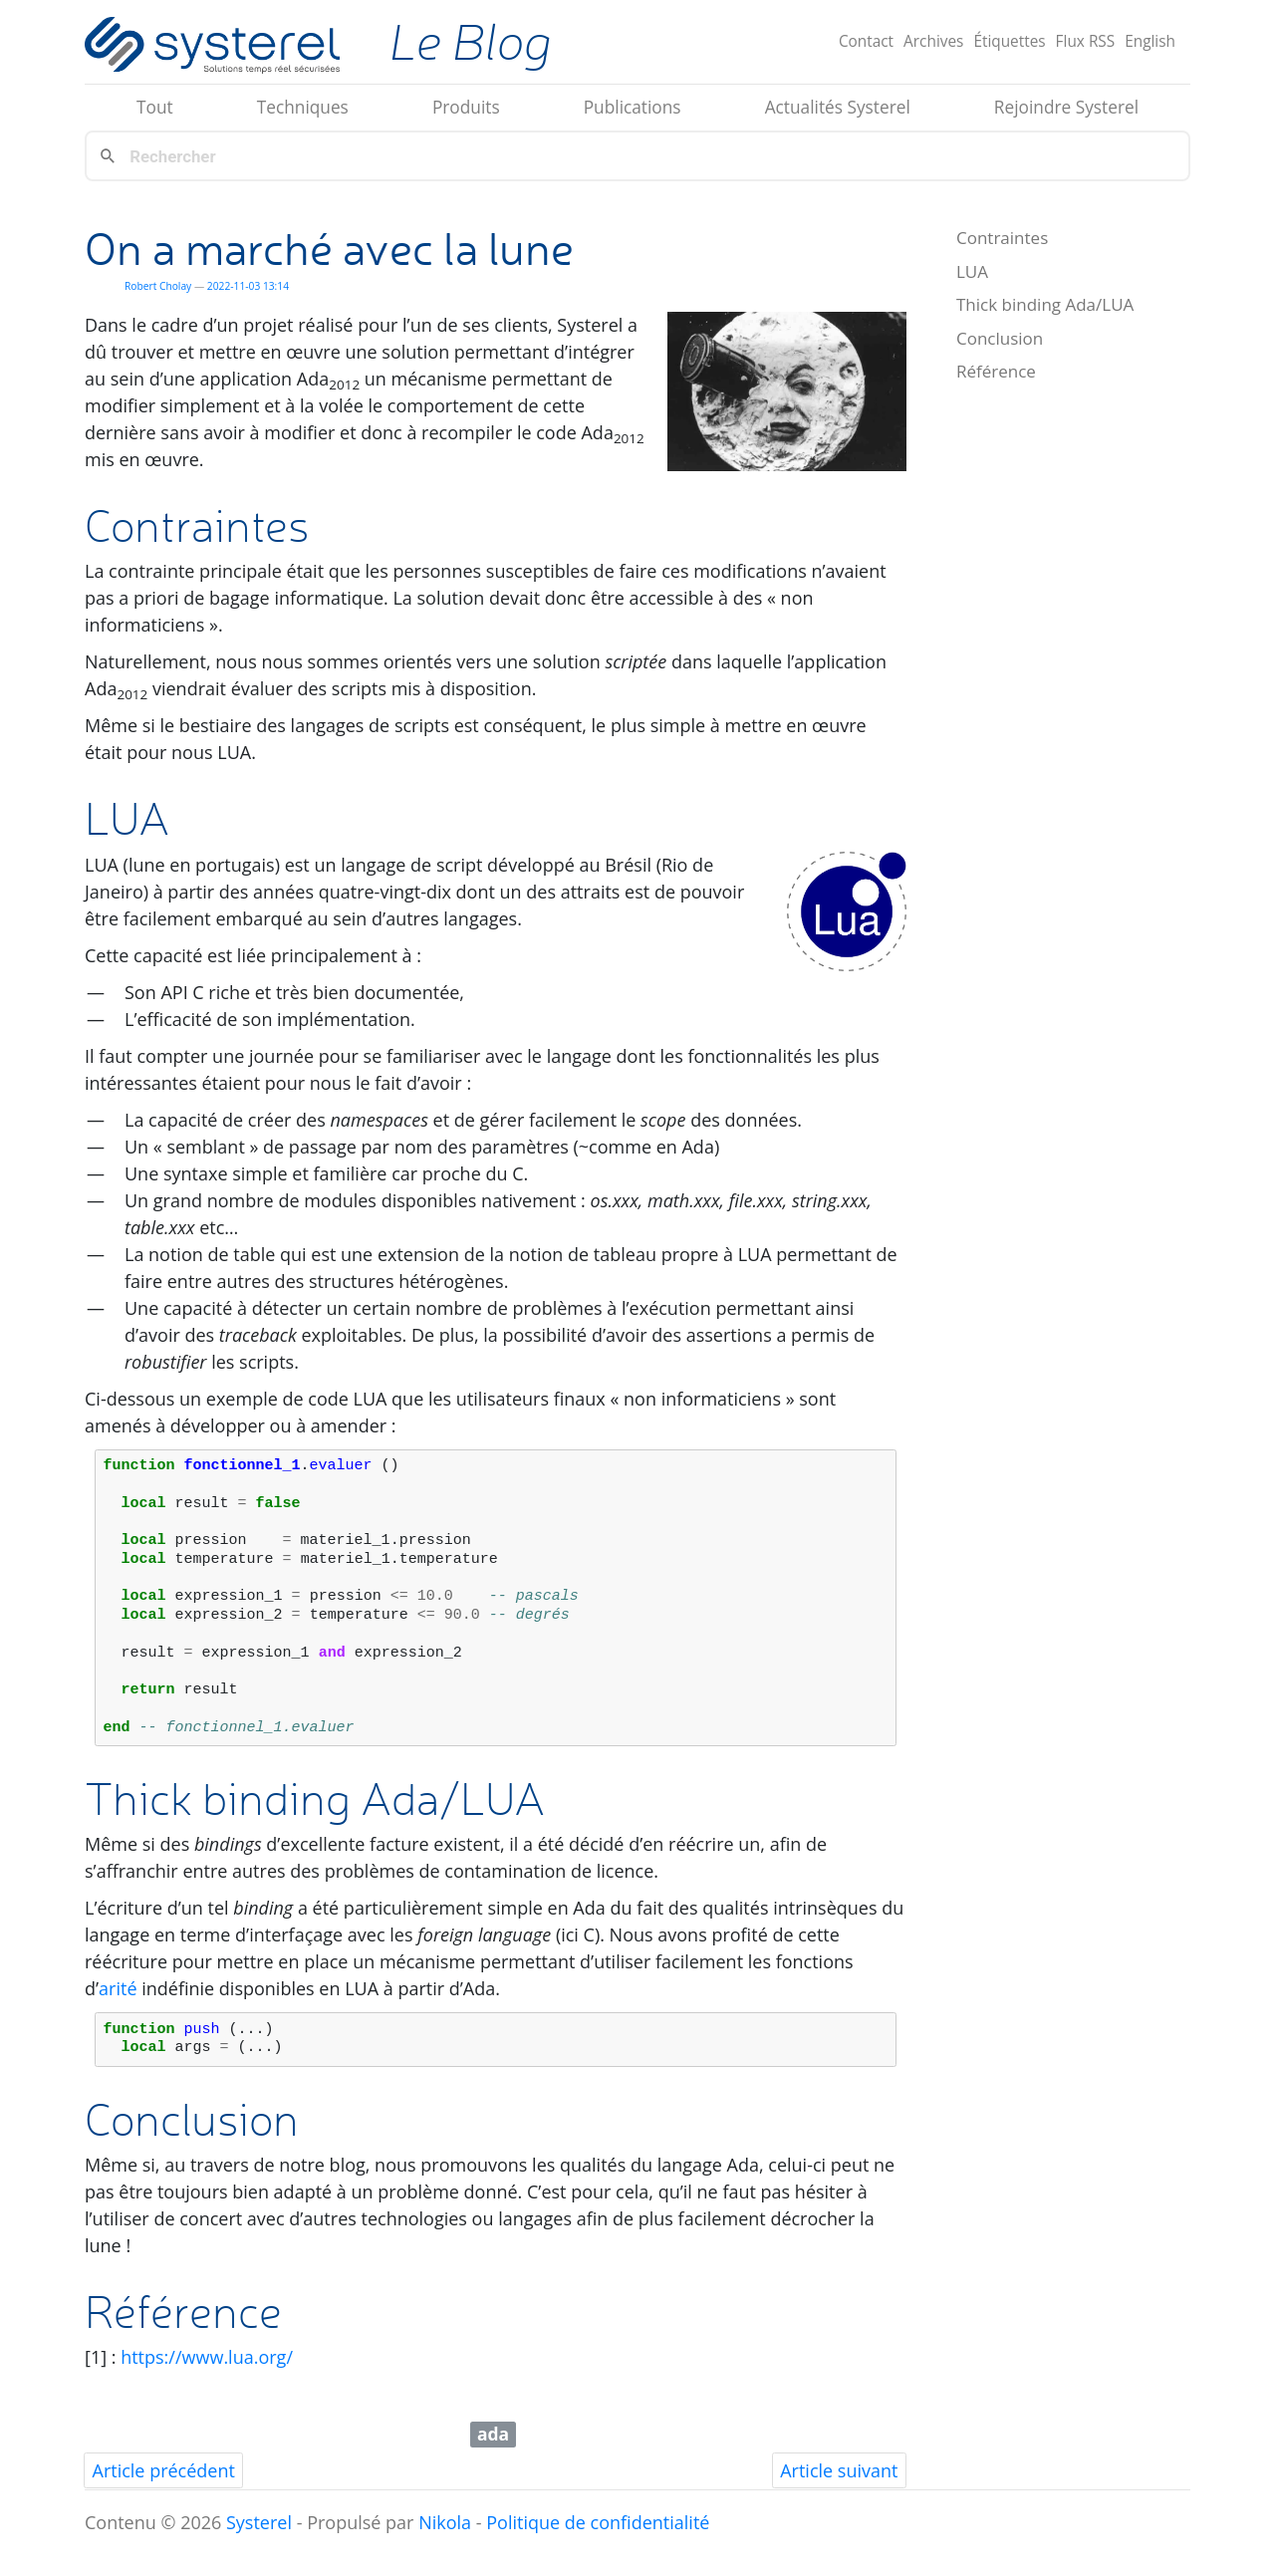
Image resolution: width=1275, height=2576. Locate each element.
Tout (154, 107)
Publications (632, 107)
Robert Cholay (158, 286)
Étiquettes (1009, 41)
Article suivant (838, 2470)
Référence (996, 371)
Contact (866, 41)
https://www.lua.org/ (207, 2357)
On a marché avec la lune (329, 248)
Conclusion (999, 338)
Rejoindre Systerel (1066, 107)
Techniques (303, 107)
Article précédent (164, 2470)
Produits (466, 107)
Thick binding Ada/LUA (1045, 304)
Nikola (444, 2522)
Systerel (259, 2522)
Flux (1086, 41)
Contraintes (1002, 237)
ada (493, 2434)
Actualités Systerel (837, 107)
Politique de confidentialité (597, 2522)
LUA (972, 271)
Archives (933, 41)
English (1150, 41)
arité (117, 1988)
